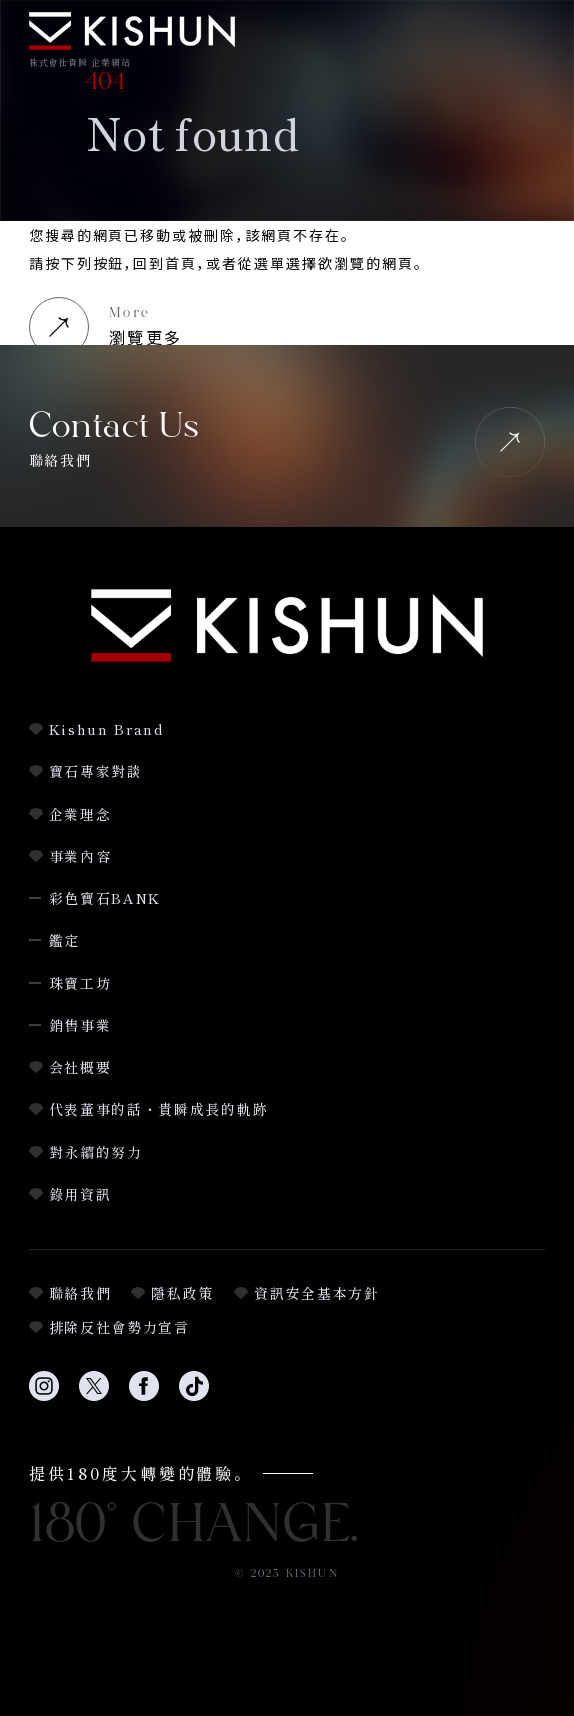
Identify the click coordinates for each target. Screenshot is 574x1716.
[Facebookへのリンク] (144, 1396)
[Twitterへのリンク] (94, 1396)
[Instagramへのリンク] (44, 1396)
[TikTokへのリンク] (194, 1396)
